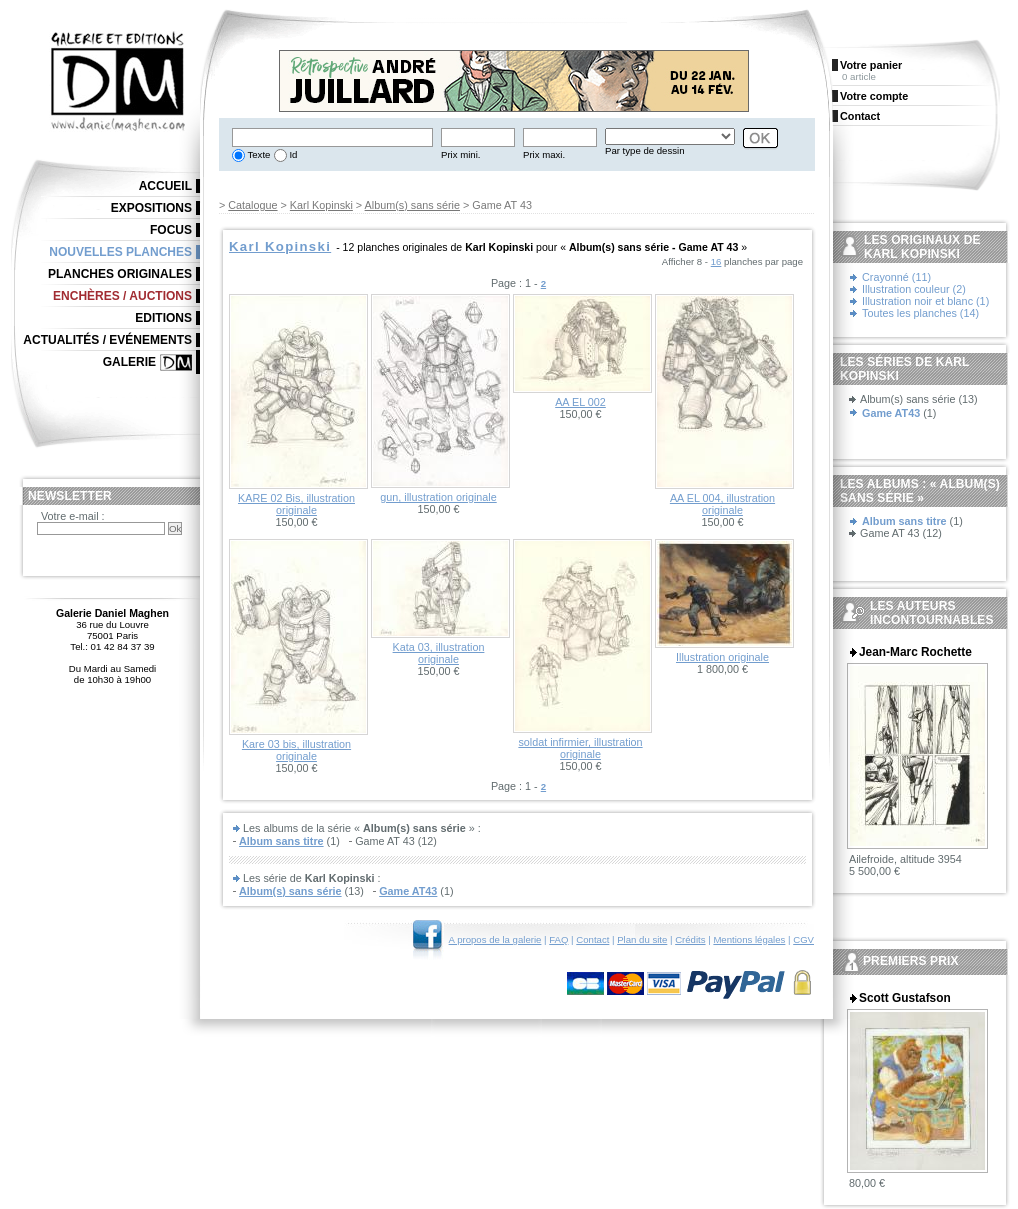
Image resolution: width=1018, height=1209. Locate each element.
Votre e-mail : (73, 516)
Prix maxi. (544, 154)
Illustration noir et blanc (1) (925, 301)
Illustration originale (722, 657)
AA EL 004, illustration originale (722, 504)
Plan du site (642, 939)
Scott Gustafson (905, 998)
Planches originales (120, 274)
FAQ (558, 939)
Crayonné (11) (896, 277)
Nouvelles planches (120, 252)
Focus (171, 230)
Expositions (151, 208)
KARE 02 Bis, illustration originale (296, 504)
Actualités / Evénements (107, 340)
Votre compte (874, 96)
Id (292, 154)
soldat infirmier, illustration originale (580, 748)
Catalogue (252, 205)
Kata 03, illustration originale (439, 653)
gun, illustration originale (438, 497)
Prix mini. (460, 154)
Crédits (690, 939)
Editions (163, 318)
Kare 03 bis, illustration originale (296, 750)
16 (716, 261)
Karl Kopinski (321, 205)
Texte (257, 154)
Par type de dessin (644, 150)
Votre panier (871, 65)
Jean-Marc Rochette (915, 652)
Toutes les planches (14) (920, 313)
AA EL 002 (580, 402)
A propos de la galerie (495, 939)
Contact (592, 939)
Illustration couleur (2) (914, 289)
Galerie (129, 362)
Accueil (165, 186)
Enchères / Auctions (122, 296)
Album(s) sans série (412, 205)
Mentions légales (749, 939)
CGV (803, 939)
